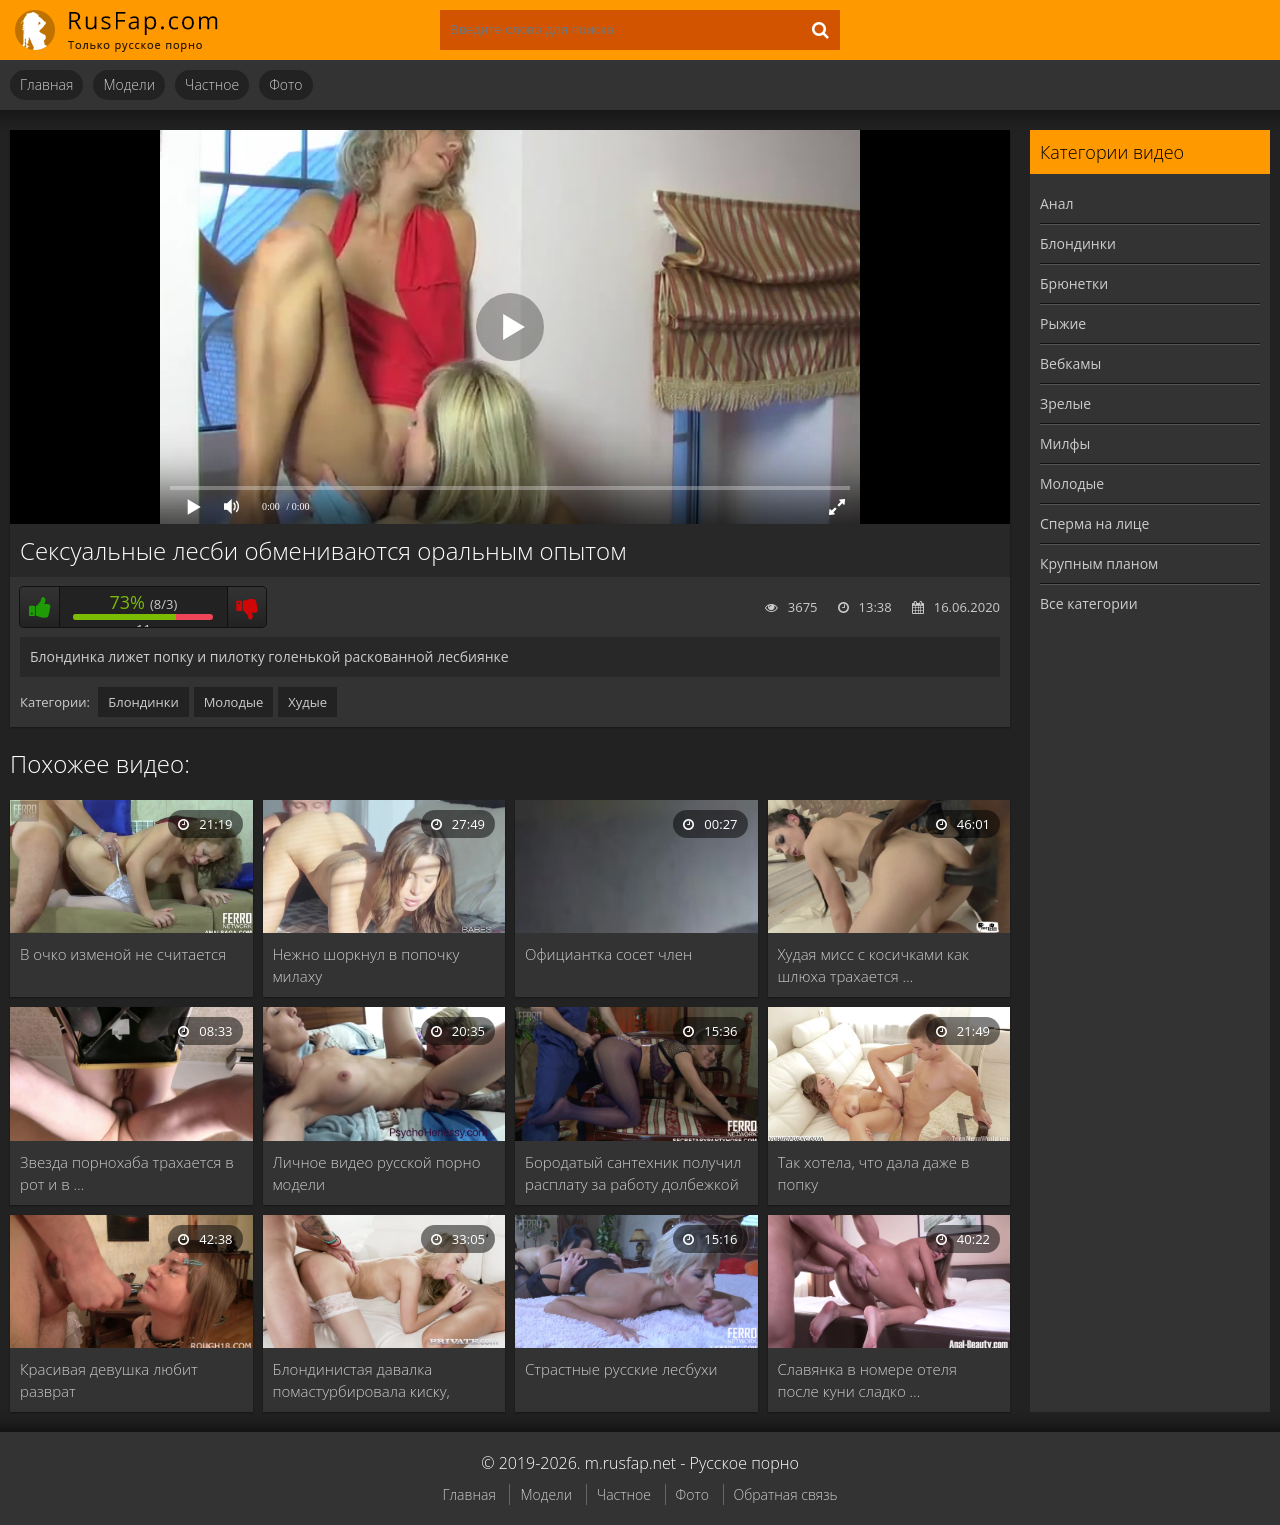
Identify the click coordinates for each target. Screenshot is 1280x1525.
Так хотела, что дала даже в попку (874, 1173)
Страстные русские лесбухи (621, 1369)
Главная (46, 84)
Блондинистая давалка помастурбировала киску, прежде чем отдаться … (361, 1380)
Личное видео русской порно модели (377, 1173)
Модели (129, 84)
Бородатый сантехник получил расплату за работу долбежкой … (633, 1173)
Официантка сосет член (608, 954)
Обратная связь (786, 1494)
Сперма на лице (1094, 523)
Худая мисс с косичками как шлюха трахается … (873, 965)
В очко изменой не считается (123, 954)
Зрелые (1065, 403)
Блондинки (143, 702)
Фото (285, 84)
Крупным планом (1099, 563)
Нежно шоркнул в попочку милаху (366, 965)
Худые (307, 702)
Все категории (1089, 603)
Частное (212, 84)
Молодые (234, 702)
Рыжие (1063, 323)
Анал (1057, 203)
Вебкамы (1070, 363)
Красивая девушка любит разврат (109, 1380)
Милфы (1065, 443)
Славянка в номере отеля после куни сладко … (867, 1380)
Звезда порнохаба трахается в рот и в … (127, 1173)
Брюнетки (1074, 283)
